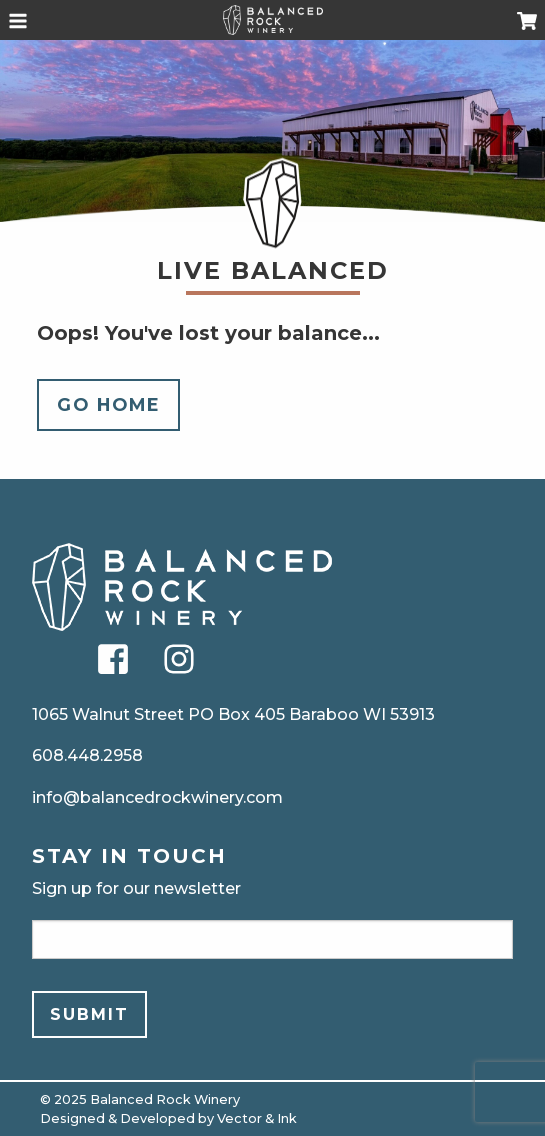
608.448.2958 (87, 755)
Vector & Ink (257, 1118)
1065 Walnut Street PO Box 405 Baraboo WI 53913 (233, 714)
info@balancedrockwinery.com (157, 797)
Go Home (109, 404)
